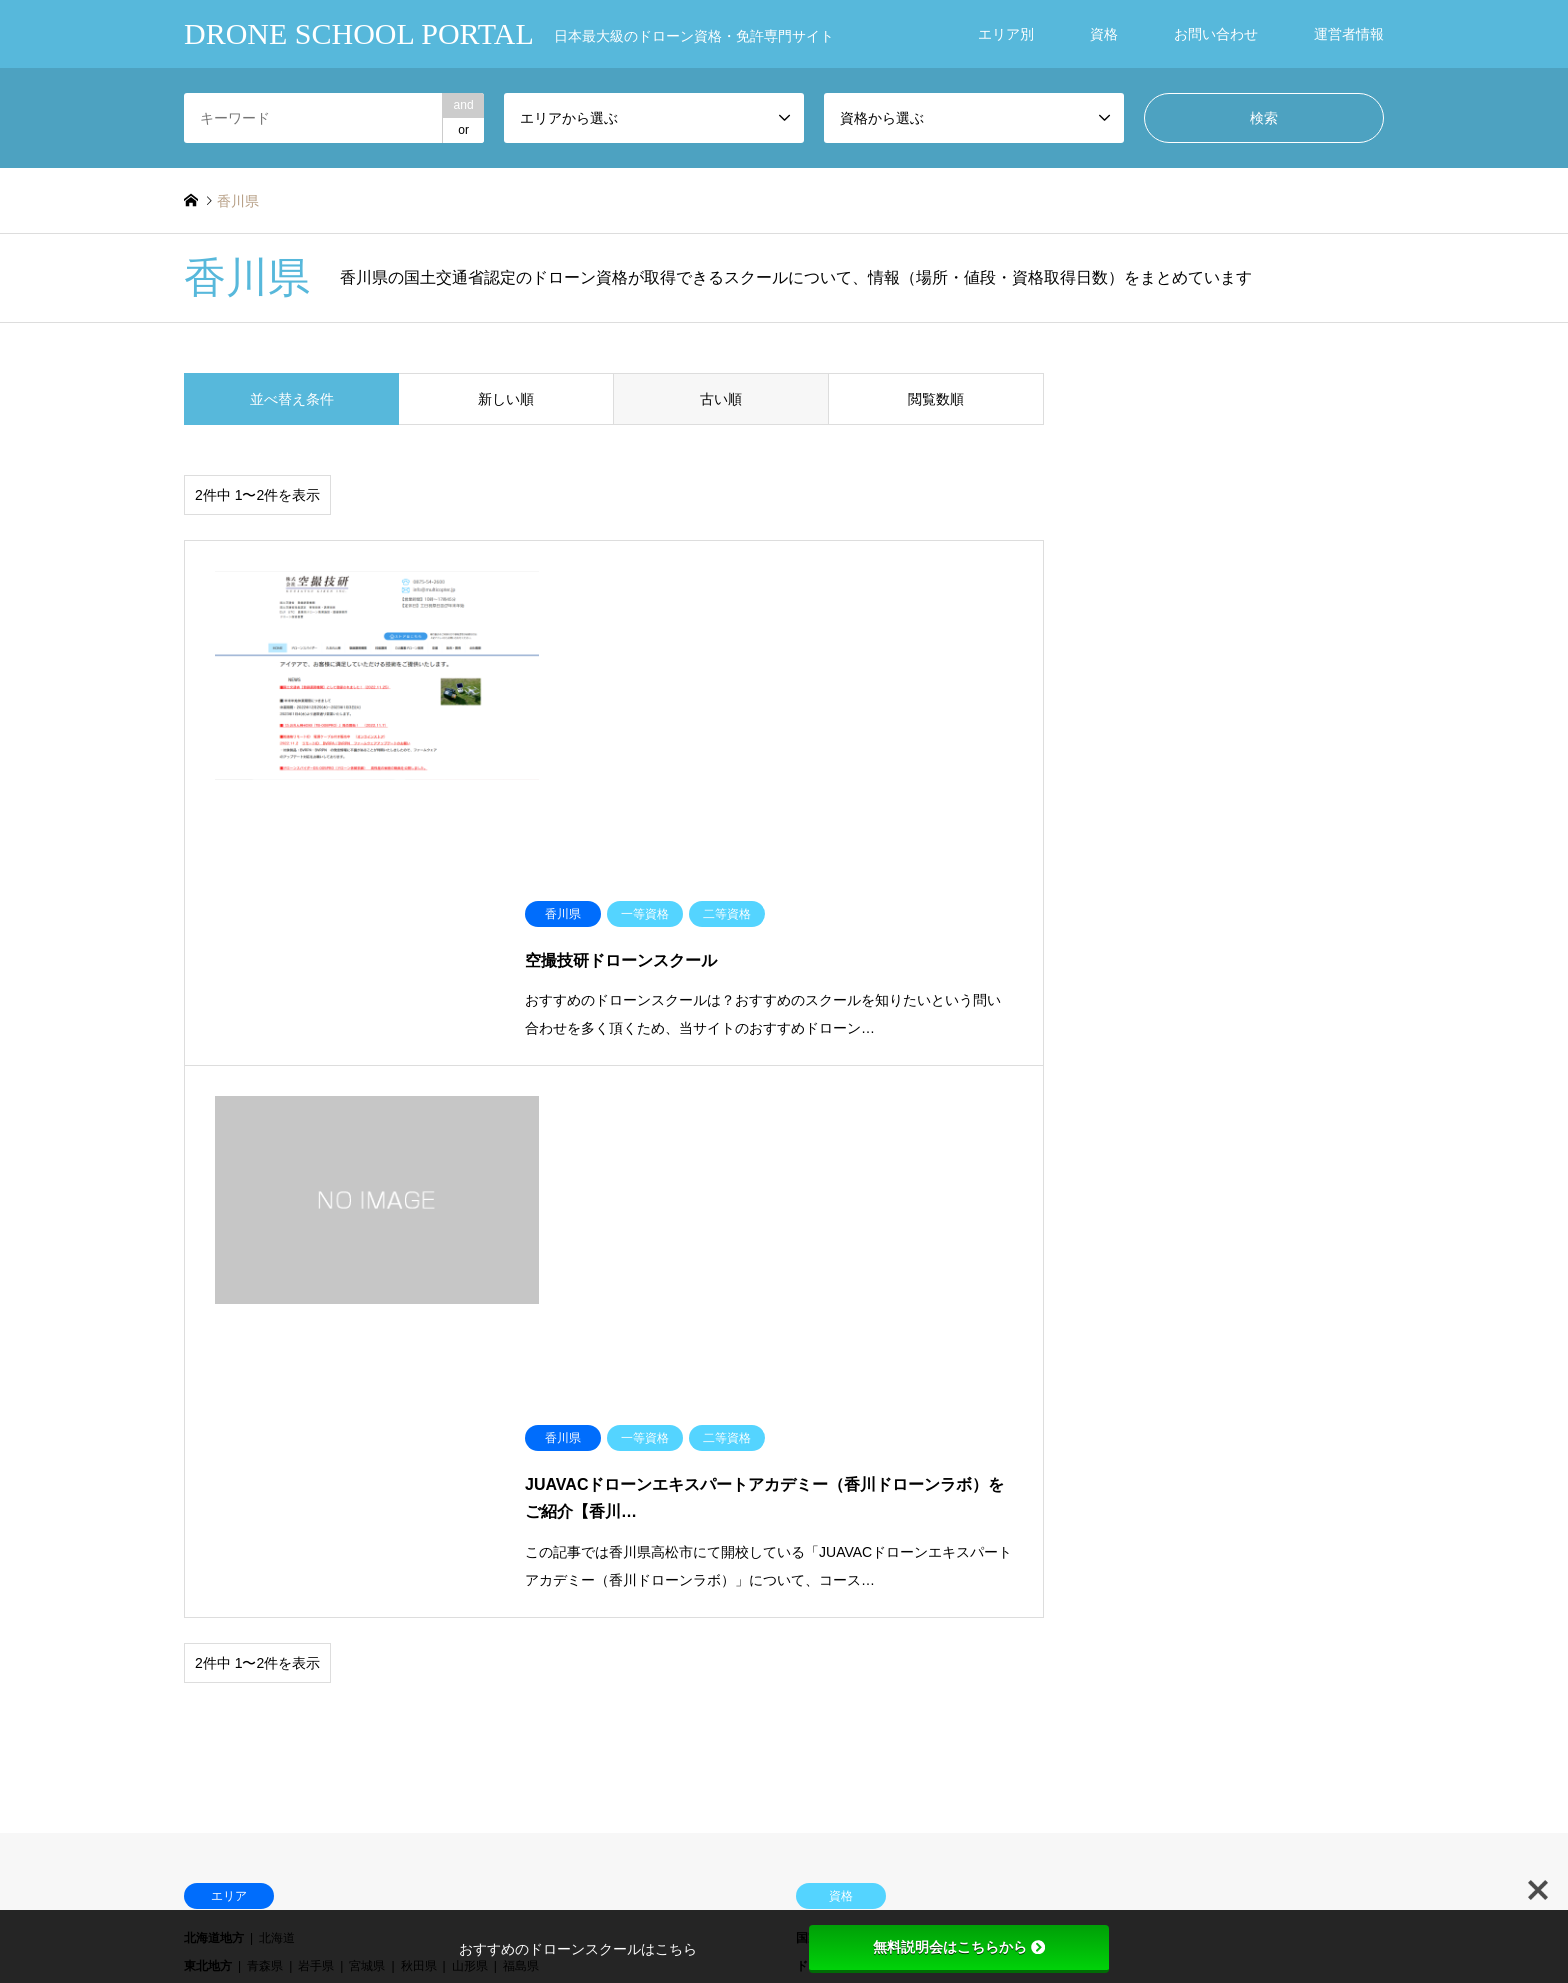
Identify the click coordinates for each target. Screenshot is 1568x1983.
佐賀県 (316, 1545)
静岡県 (623, 1430)
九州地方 (208, 1545)
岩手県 (316, 1372)
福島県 (521, 1372)
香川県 (316, 1516)
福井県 (419, 1430)
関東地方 (208, 1401)
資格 (1104, 34)
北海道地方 (214, 1343)
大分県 (470, 1545)
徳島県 (265, 1516)
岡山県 (367, 1487)
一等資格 (883, 1343)
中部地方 (208, 1430)
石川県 (367, 1430)
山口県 (470, 1487)
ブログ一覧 (214, 1693)
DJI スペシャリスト (930, 1401)
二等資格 (946, 1343)
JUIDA (814, 1459)
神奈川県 (578, 1401)
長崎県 (367, 1545)
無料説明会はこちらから (959, 1947)
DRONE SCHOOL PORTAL (784, 1881)
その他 (814, 1516)
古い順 (721, 399)
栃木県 (316, 1401)
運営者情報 (1349, 34)
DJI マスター (1177, 1401)
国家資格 (820, 1343)
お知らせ (624, 1664)
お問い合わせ (1216, 34)
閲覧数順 (936, 399)
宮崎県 (521, 1545)
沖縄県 (635, 1545)
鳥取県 (265, 1487)
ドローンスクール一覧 (244, 1664)
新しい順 (506, 399)
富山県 (316, 1430)
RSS (191, 1899)
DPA (808, 1430)
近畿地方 (208, 1459)
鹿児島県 (578, 1545)
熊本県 (419, 1545)
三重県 (265, 1459)
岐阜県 (572, 1430)
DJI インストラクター (1065, 1401)
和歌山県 (578, 1459)
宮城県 (367, 1372)
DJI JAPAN (827, 1401)
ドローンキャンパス (850, 1372)
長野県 (521, 1430)
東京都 (521, 1401)
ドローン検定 (832, 1487)
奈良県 (521, 1459)
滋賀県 (316, 1459)
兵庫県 (470, 1459)
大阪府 (419, 1459)
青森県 (265, 1372)
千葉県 (470, 1401)
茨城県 (265, 1401)
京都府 (367, 1459)
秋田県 (419, 1372)
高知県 (419, 1516)
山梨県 (470, 1430)
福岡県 (265, 1545)
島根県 (316, 1487)
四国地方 (208, 1516)
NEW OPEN (216, 1721)
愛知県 (674, 1430)
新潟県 (265, 1430)
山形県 (470, 1372)
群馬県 (367, 1401)
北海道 (277, 1343)
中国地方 (208, 1487)
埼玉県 (419, 1401)
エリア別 (1006, 34)
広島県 (419, 1487)
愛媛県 (367, 1516)
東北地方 (208, 1372)
